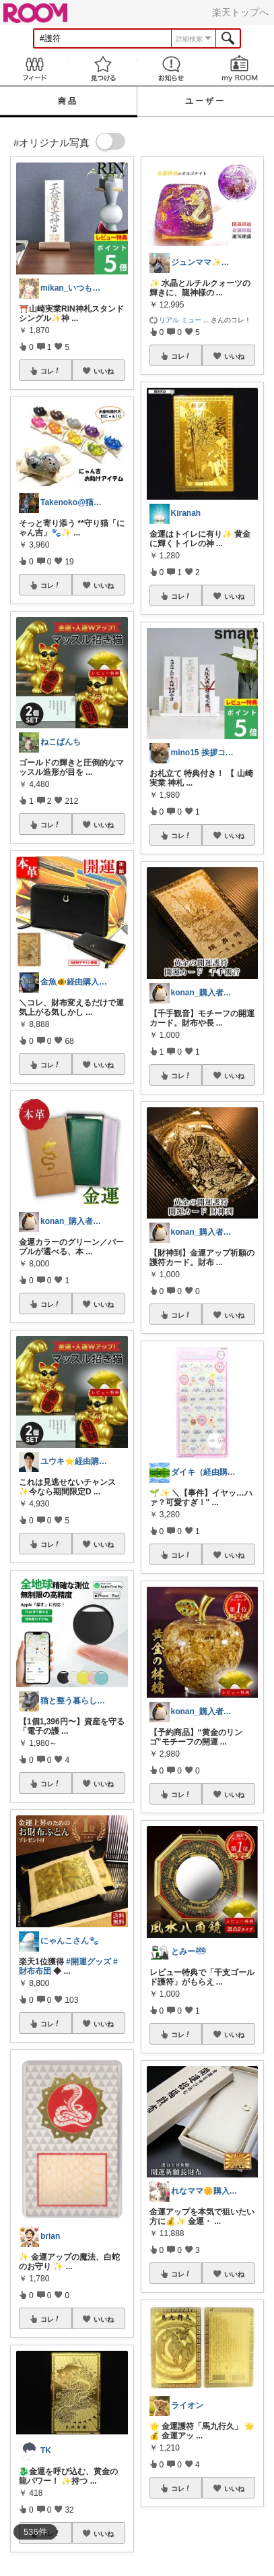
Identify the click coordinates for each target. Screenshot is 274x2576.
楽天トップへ (240, 12)
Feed (34, 68)
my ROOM (239, 68)
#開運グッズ (88, 1961)
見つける (103, 68)
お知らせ (171, 68)
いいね (104, 371)
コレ (50, 371)
